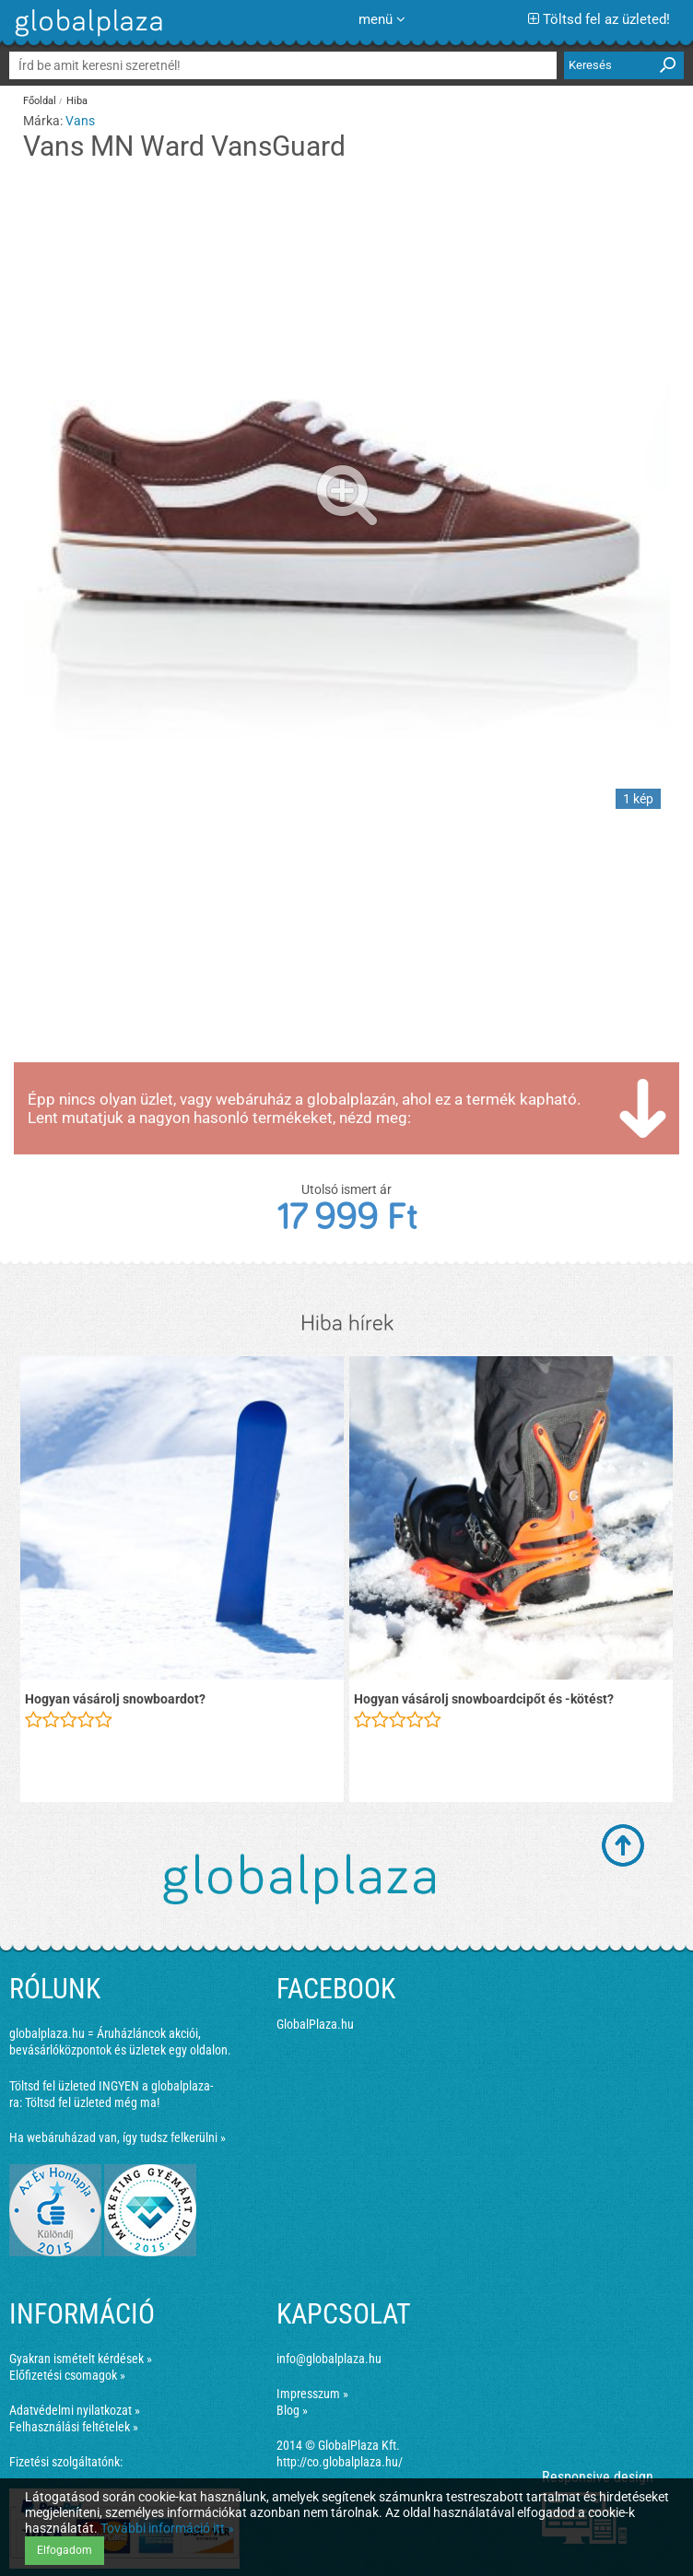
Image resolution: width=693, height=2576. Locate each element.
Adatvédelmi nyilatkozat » (74, 2410)
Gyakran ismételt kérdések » (80, 2358)
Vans (80, 120)
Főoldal (39, 101)
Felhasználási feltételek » (73, 2426)
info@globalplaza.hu (329, 2358)
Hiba (77, 101)
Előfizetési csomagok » (67, 2375)
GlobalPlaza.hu (315, 2024)
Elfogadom (64, 2550)
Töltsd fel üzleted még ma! (92, 2102)
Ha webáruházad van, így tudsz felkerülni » (117, 2137)
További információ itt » (167, 2528)
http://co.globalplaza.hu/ (339, 2461)
